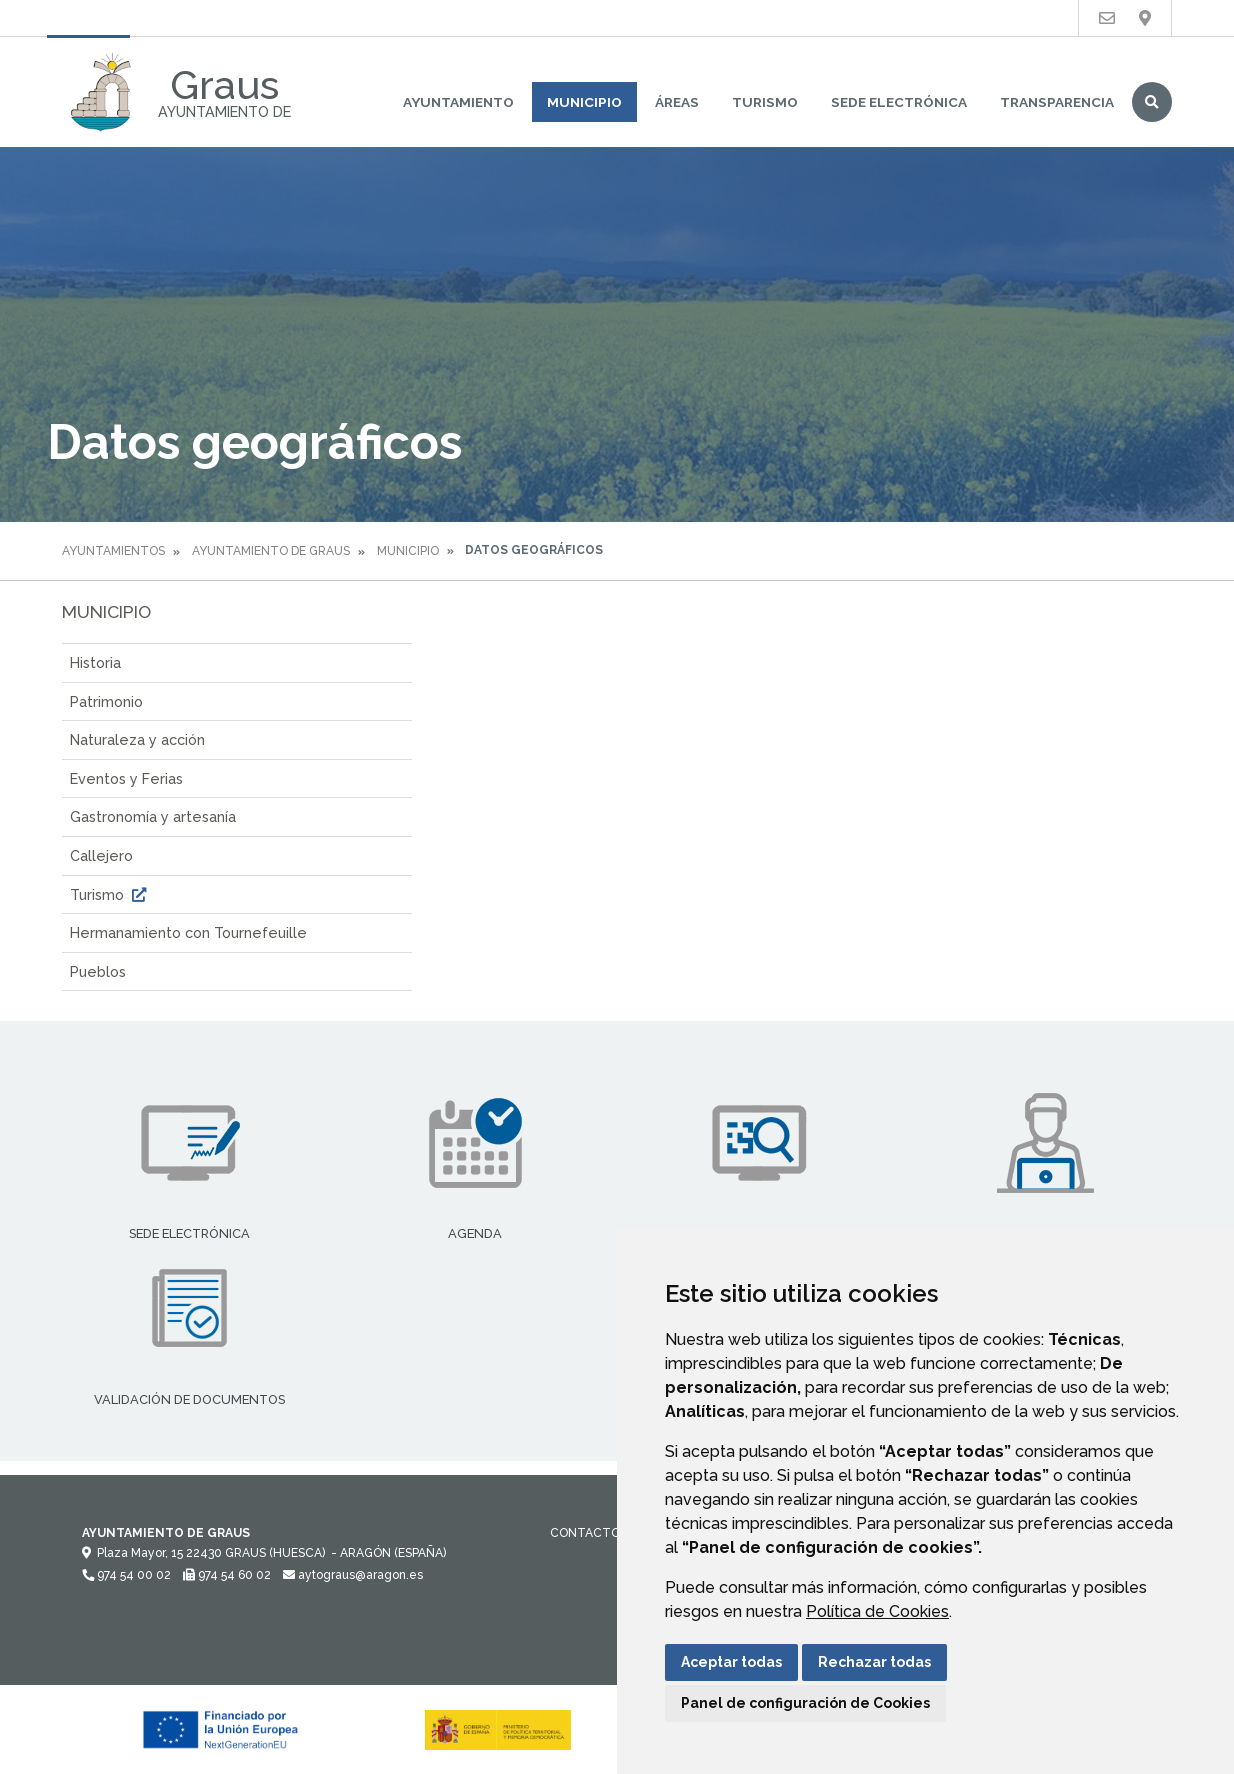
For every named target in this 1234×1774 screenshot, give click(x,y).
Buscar (1152, 102)
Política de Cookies (877, 1611)
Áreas (677, 102)
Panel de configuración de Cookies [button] (805, 1703)
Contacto (585, 1533)
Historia (95, 662)
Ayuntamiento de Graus (271, 551)
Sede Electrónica (899, 102)
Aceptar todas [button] (731, 1662)
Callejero (101, 855)
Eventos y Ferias (126, 778)
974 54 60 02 (227, 1575)
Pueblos (98, 971)
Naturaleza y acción (137, 739)
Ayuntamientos (113, 551)
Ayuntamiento (458, 102)
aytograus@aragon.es (353, 1575)
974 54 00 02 (126, 1575)
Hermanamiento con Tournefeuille (188, 932)
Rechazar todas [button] (874, 1662)
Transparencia (1057, 102)
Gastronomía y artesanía (153, 816)
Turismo (765, 102)
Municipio (584, 102)
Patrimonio (106, 701)
